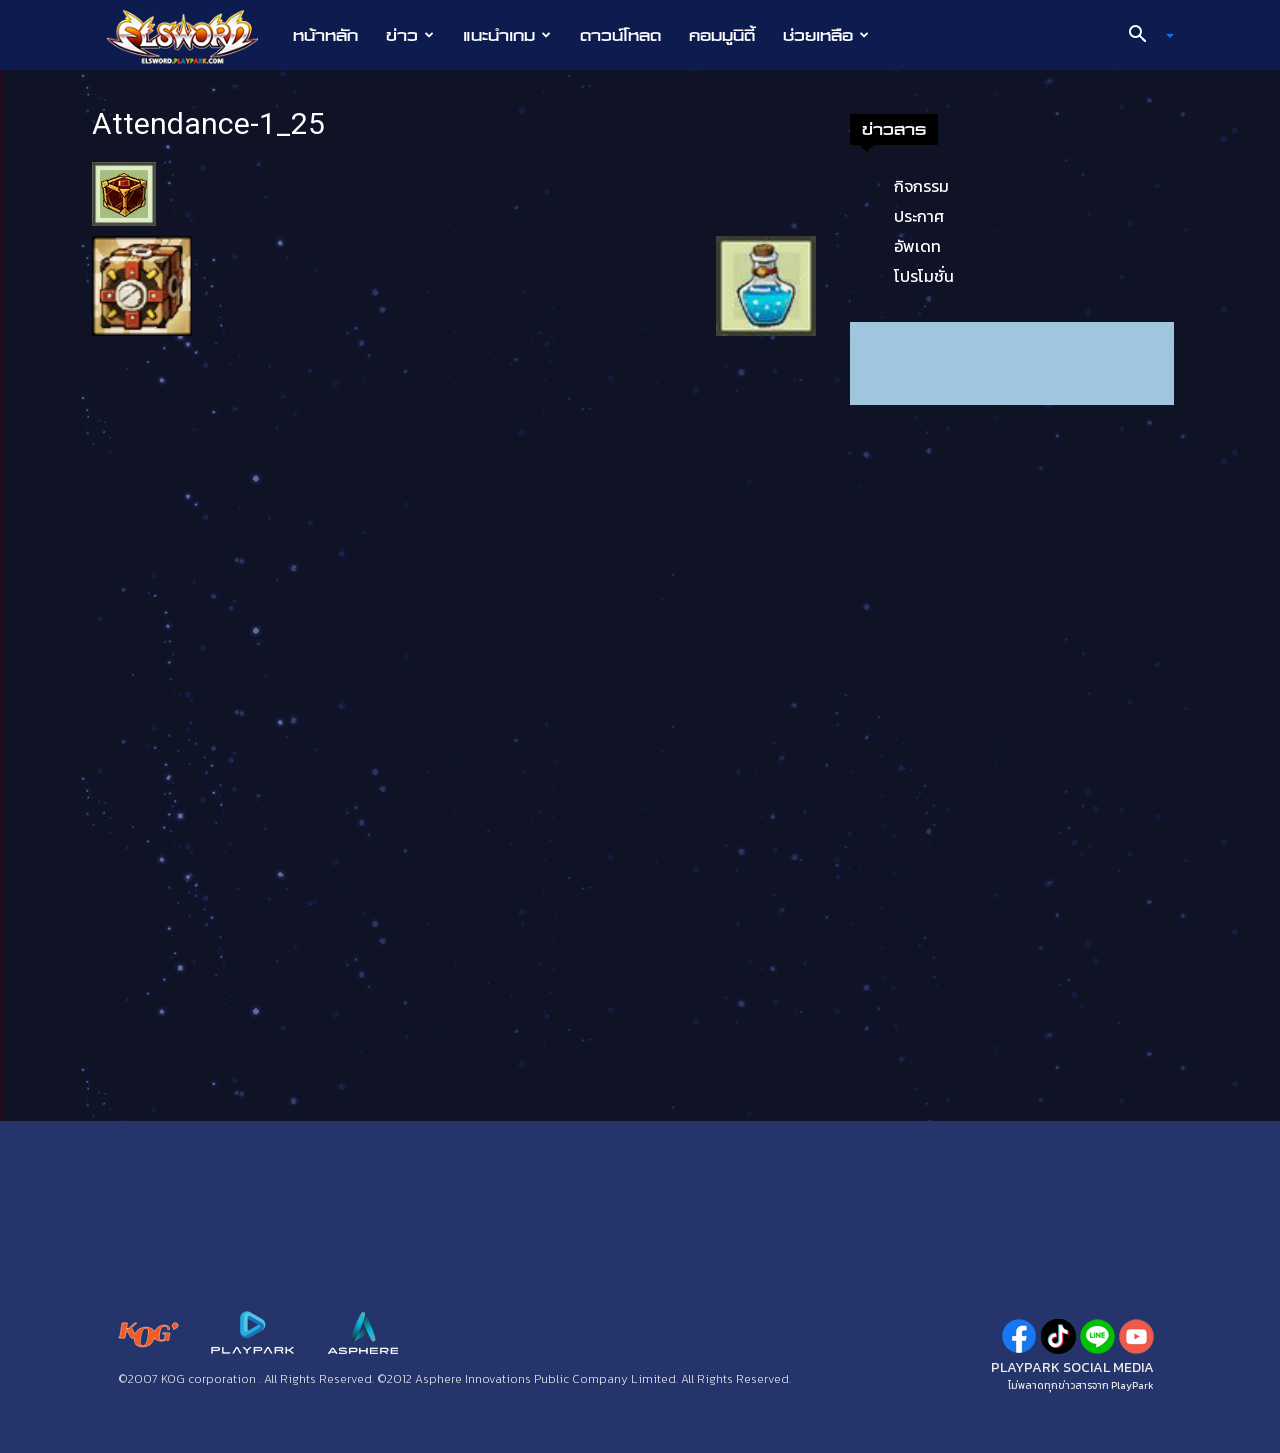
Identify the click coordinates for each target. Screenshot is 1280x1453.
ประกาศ (919, 216)
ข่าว (410, 35)
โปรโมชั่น (924, 276)
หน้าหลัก (325, 35)
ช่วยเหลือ (826, 35)
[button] (1144, 36)
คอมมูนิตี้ (722, 35)
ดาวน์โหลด (620, 35)
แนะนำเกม (507, 35)
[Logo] (192, 36)
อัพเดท (917, 246)
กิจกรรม (921, 186)
